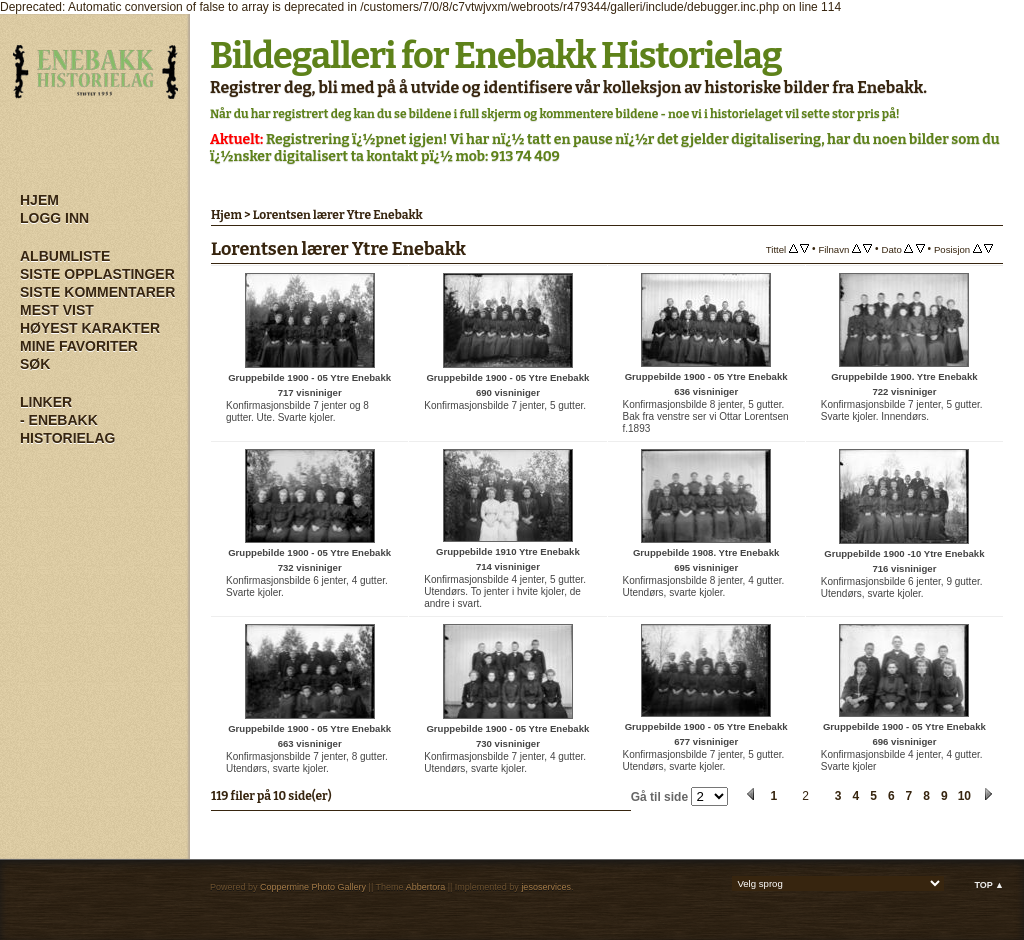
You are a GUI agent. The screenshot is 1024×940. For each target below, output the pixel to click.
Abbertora (426, 887)
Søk (35, 364)
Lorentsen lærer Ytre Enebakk (338, 215)
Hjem (39, 200)
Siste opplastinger (97, 274)
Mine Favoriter (79, 346)
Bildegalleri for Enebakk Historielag (496, 56)
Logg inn (54, 218)
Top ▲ (989, 885)
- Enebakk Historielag (67, 429)
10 (964, 796)
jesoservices (546, 887)
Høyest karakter (90, 328)
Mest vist (57, 310)
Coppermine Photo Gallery (313, 887)
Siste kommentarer (97, 292)
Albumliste (65, 256)
